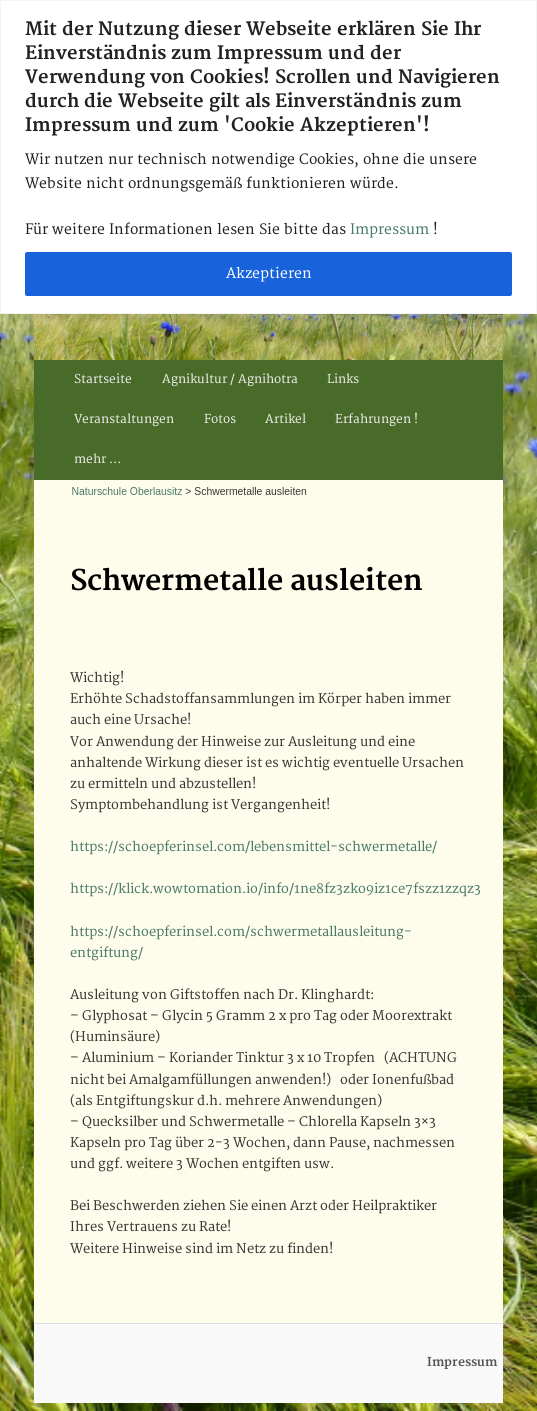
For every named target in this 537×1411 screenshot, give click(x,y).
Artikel (285, 419)
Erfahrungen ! (376, 419)
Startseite (103, 379)
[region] (268, 157)
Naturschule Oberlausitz (127, 491)
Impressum (391, 229)
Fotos (220, 419)
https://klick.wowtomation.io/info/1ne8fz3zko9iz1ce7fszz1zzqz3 (275, 889)
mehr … (97, 459)
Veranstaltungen (124, 419)
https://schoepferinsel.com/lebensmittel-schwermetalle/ (253, 847)
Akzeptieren (269, 273)
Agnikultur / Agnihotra (230, 379)
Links (343, 379)
